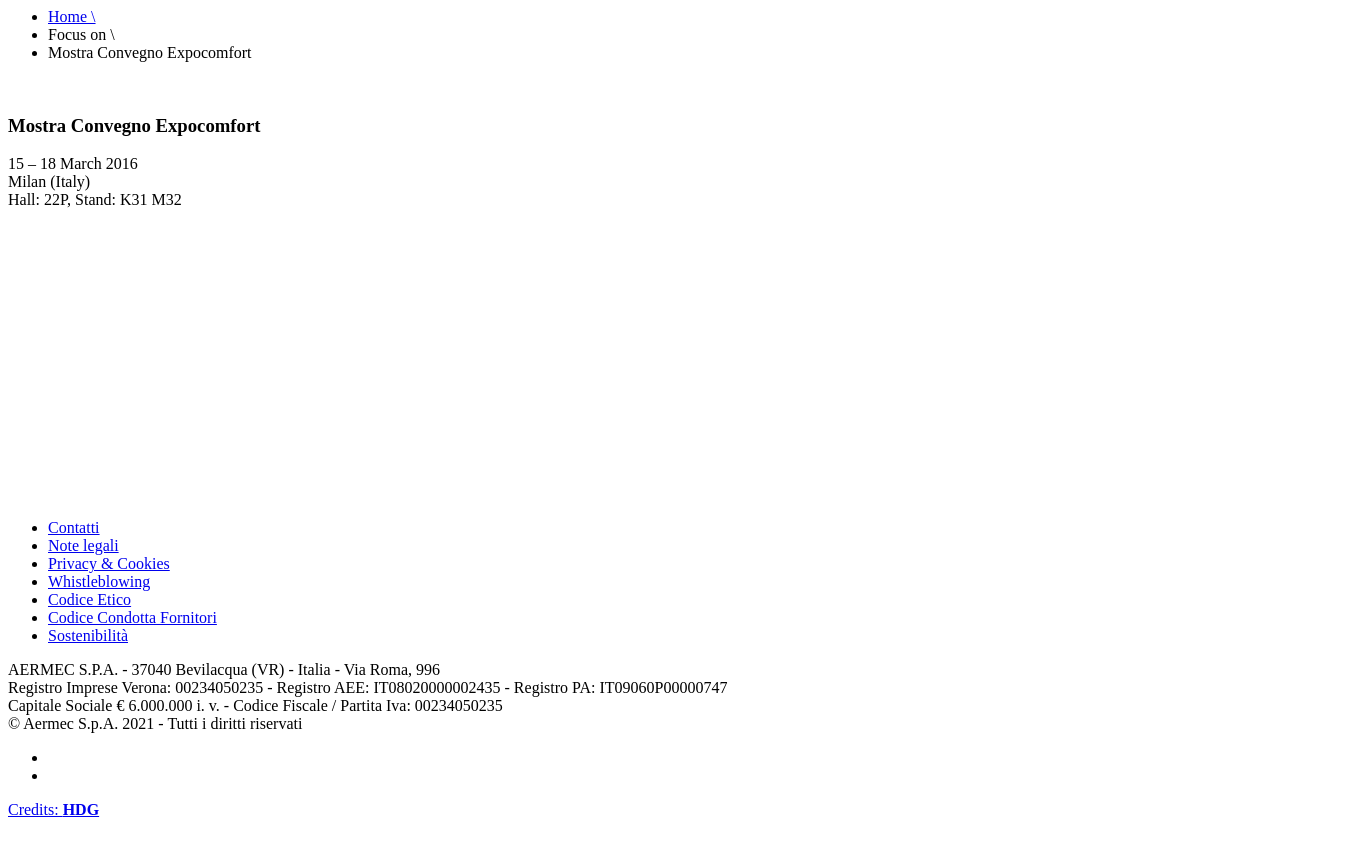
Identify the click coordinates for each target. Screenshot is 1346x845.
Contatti (74, 527)
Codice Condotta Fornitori (132, 617)
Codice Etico (89, 599)
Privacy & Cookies (109, 563)
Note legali (83, 545)
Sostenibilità (88, 635)
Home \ (72, 16)
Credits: (53, 809)
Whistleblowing (99, 581)
